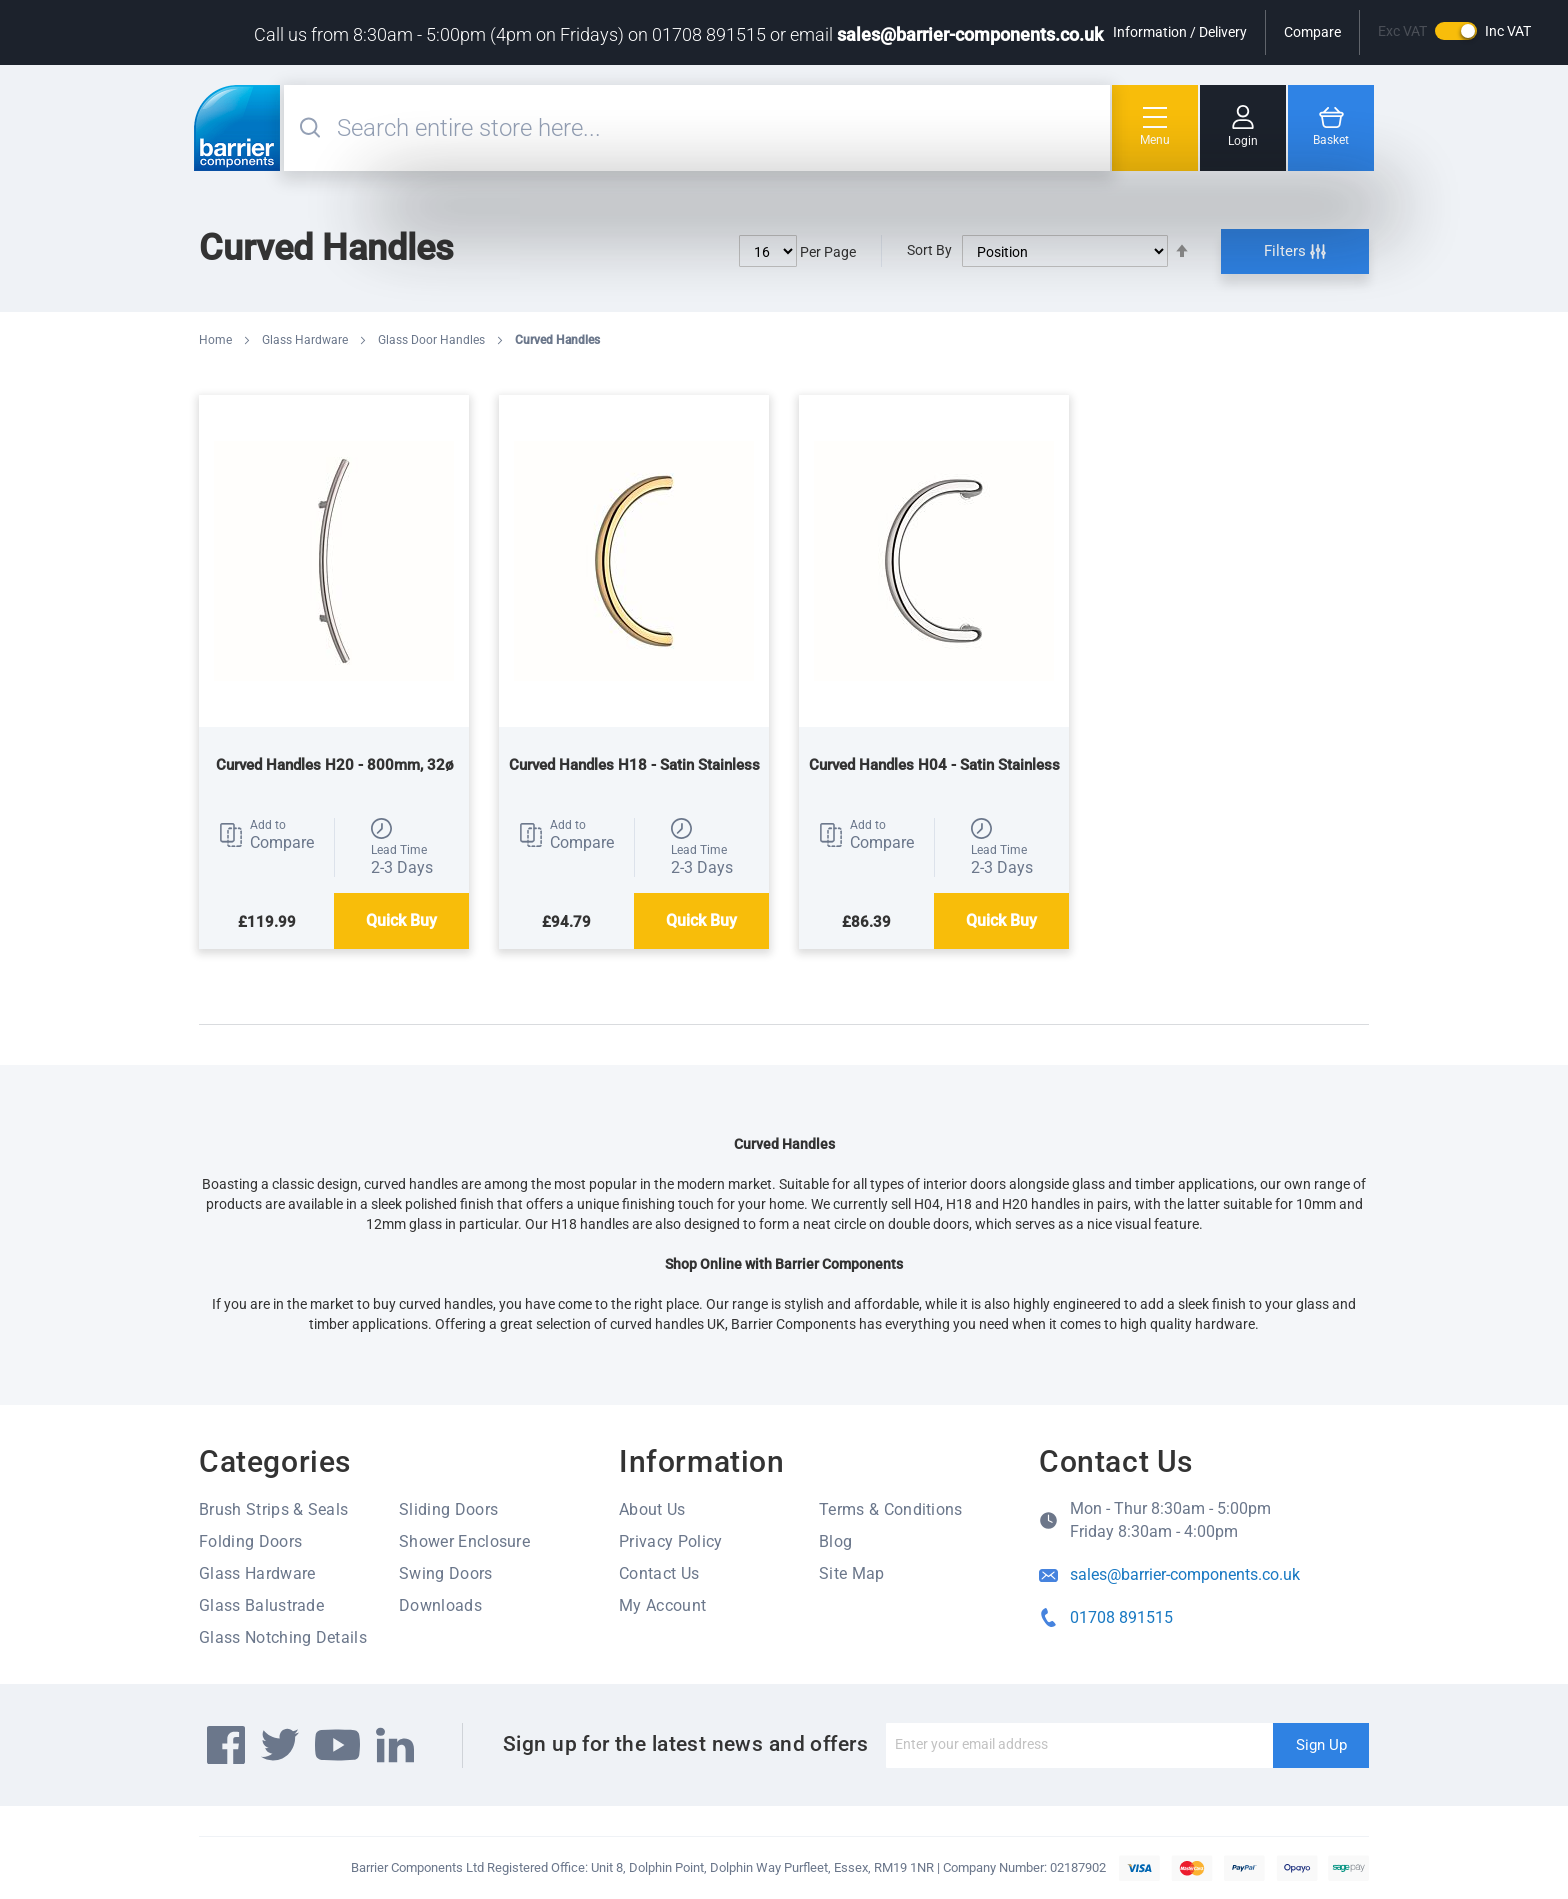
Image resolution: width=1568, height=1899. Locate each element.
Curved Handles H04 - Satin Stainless (934, 765)
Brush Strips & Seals (273, 1509)
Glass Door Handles (433, 340)
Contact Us (659, 1573)
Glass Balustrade (261, 1605)
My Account (662, 1605)
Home (217, 340)
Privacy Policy (670, 1541)
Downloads (440, 1605)
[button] (266, 835)
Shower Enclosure (464, 1541)
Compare (1312, 32)
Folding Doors (250, 1541)
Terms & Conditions (891, 1509)
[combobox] (721, 128)
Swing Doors (446, 1573)
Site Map (852, 1573)
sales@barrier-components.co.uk (970, 34)
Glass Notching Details (283, 1637)
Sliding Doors (448, 1509)
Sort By (929, 250)
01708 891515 (1121, 1617)
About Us (652, 1509)
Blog (835, 1541)
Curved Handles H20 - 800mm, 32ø (334, 765)
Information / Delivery (1180, 32)
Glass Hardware (306, 340)
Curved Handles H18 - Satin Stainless (634, 765)
